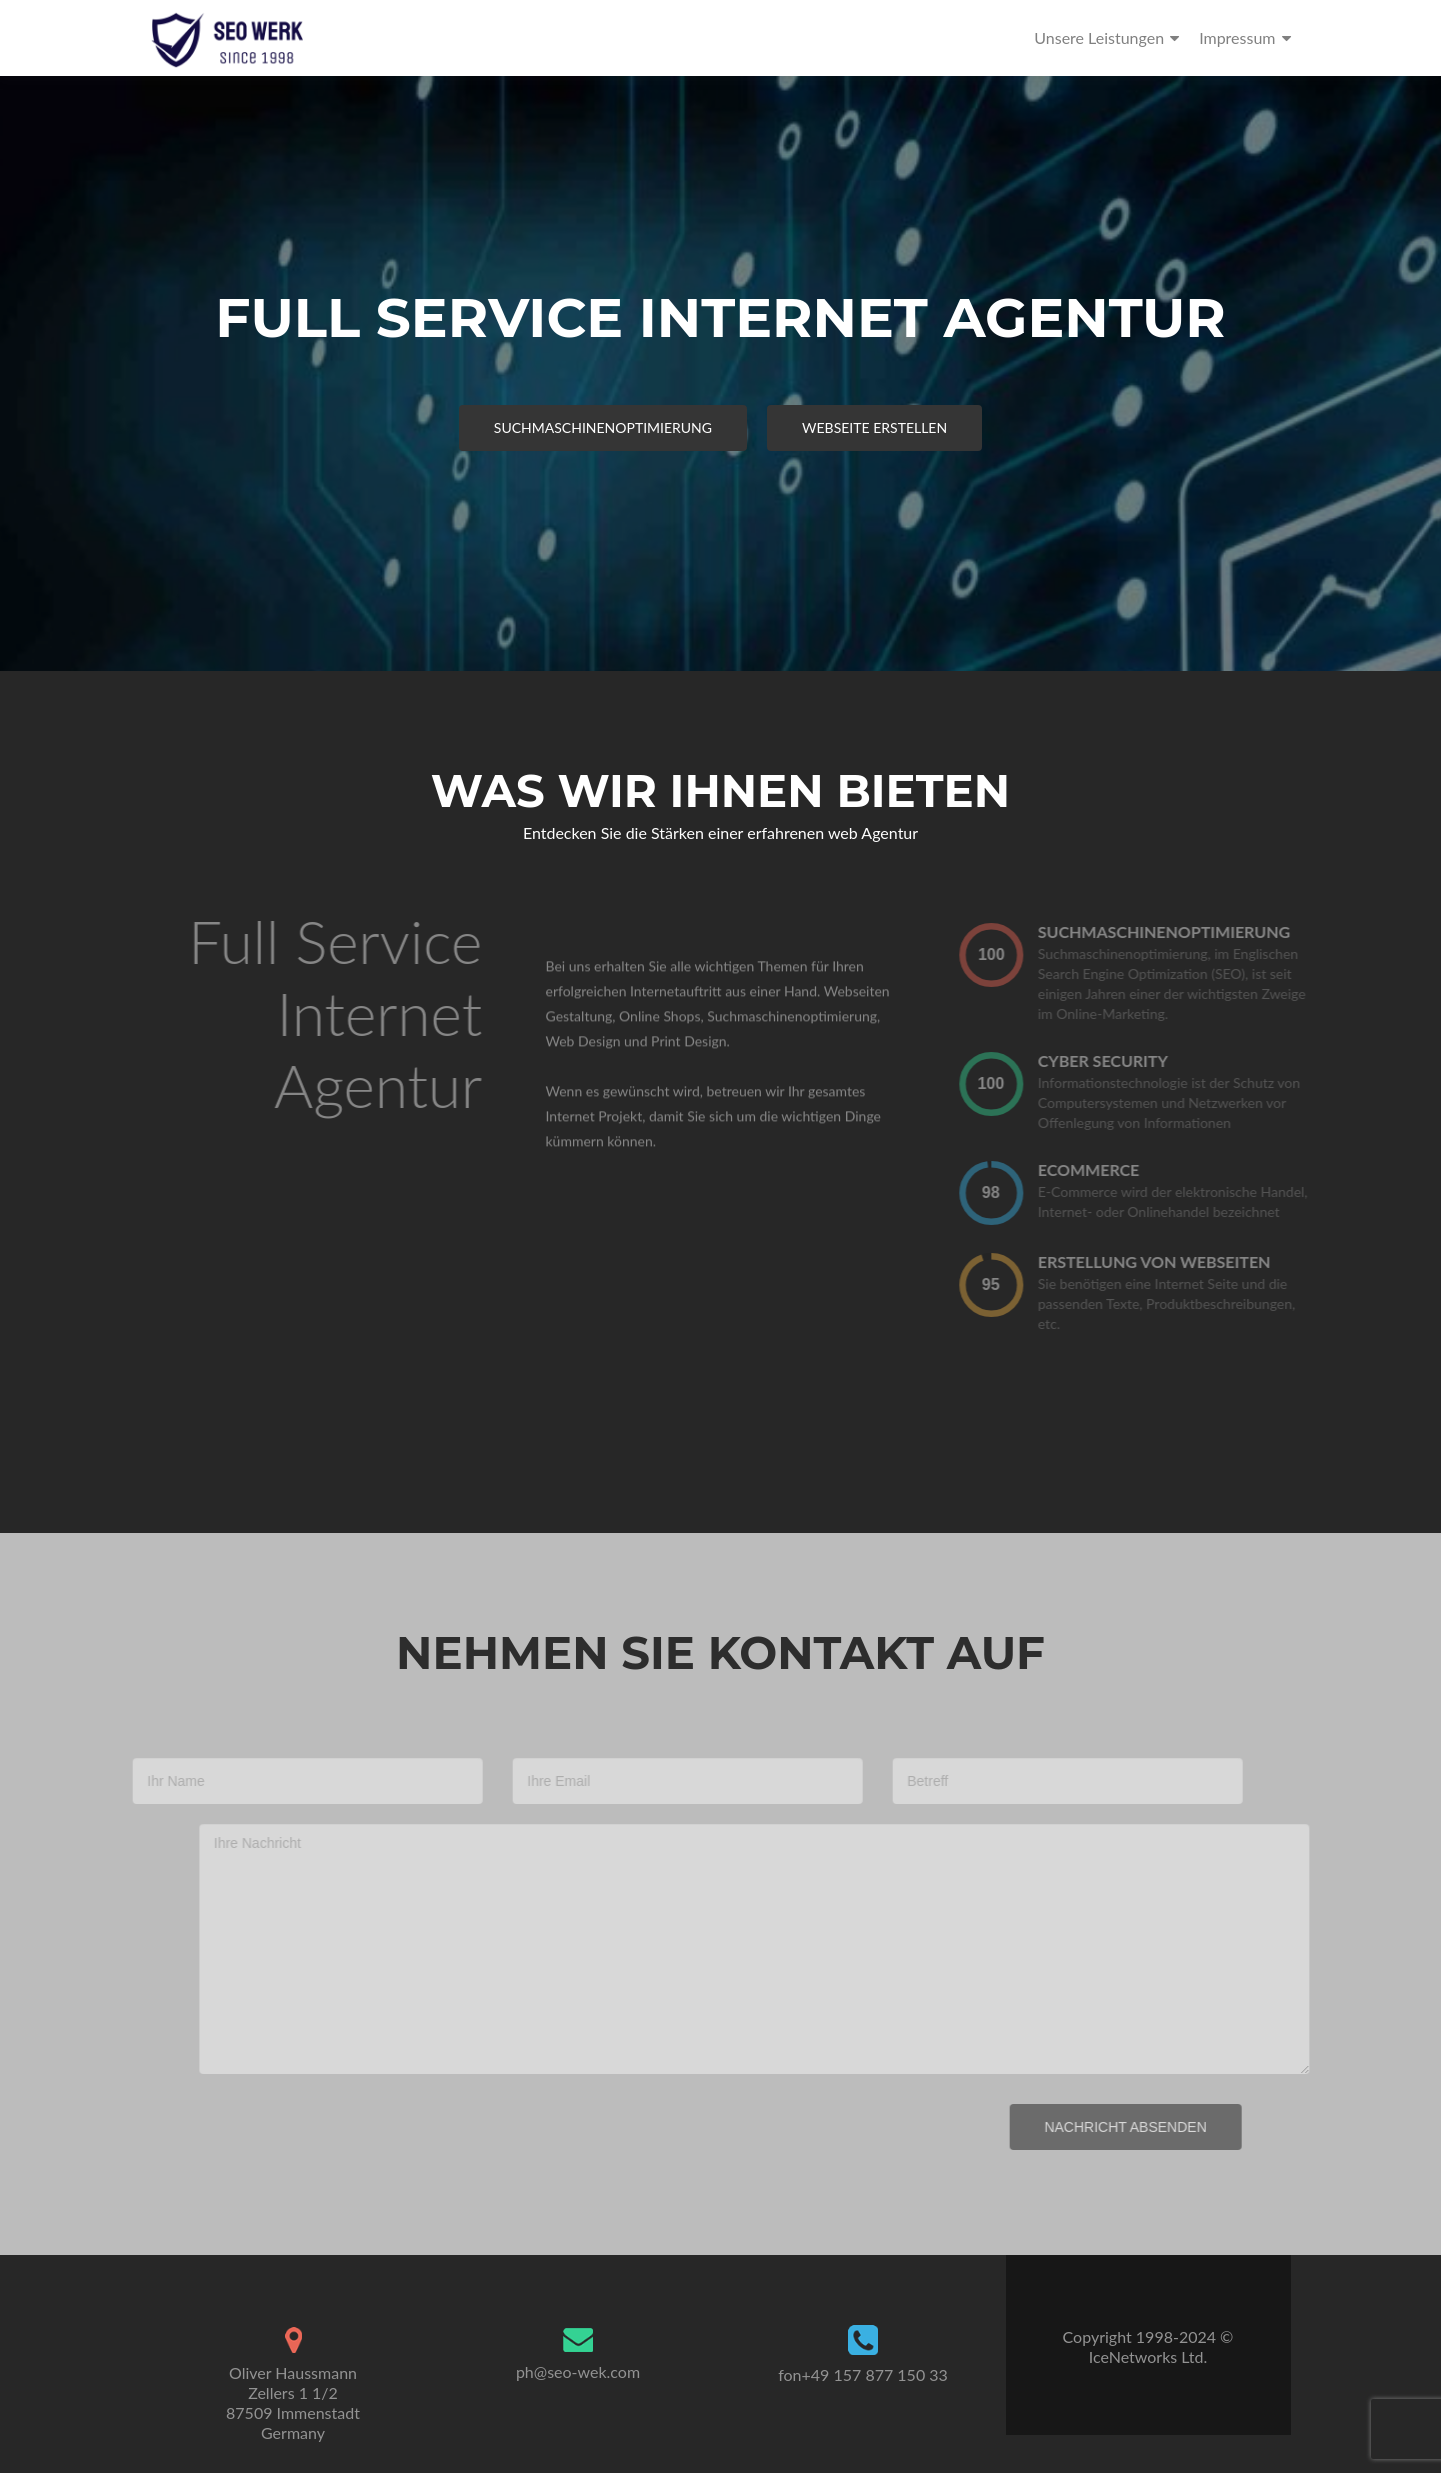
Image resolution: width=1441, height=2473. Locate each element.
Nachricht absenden (1103, 2127)
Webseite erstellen (874, 427)
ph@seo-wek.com (578, 2371)
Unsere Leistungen (1099, 37)
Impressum (1237, 37)
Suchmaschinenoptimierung (603, 427)
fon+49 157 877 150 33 (863, 2374)
